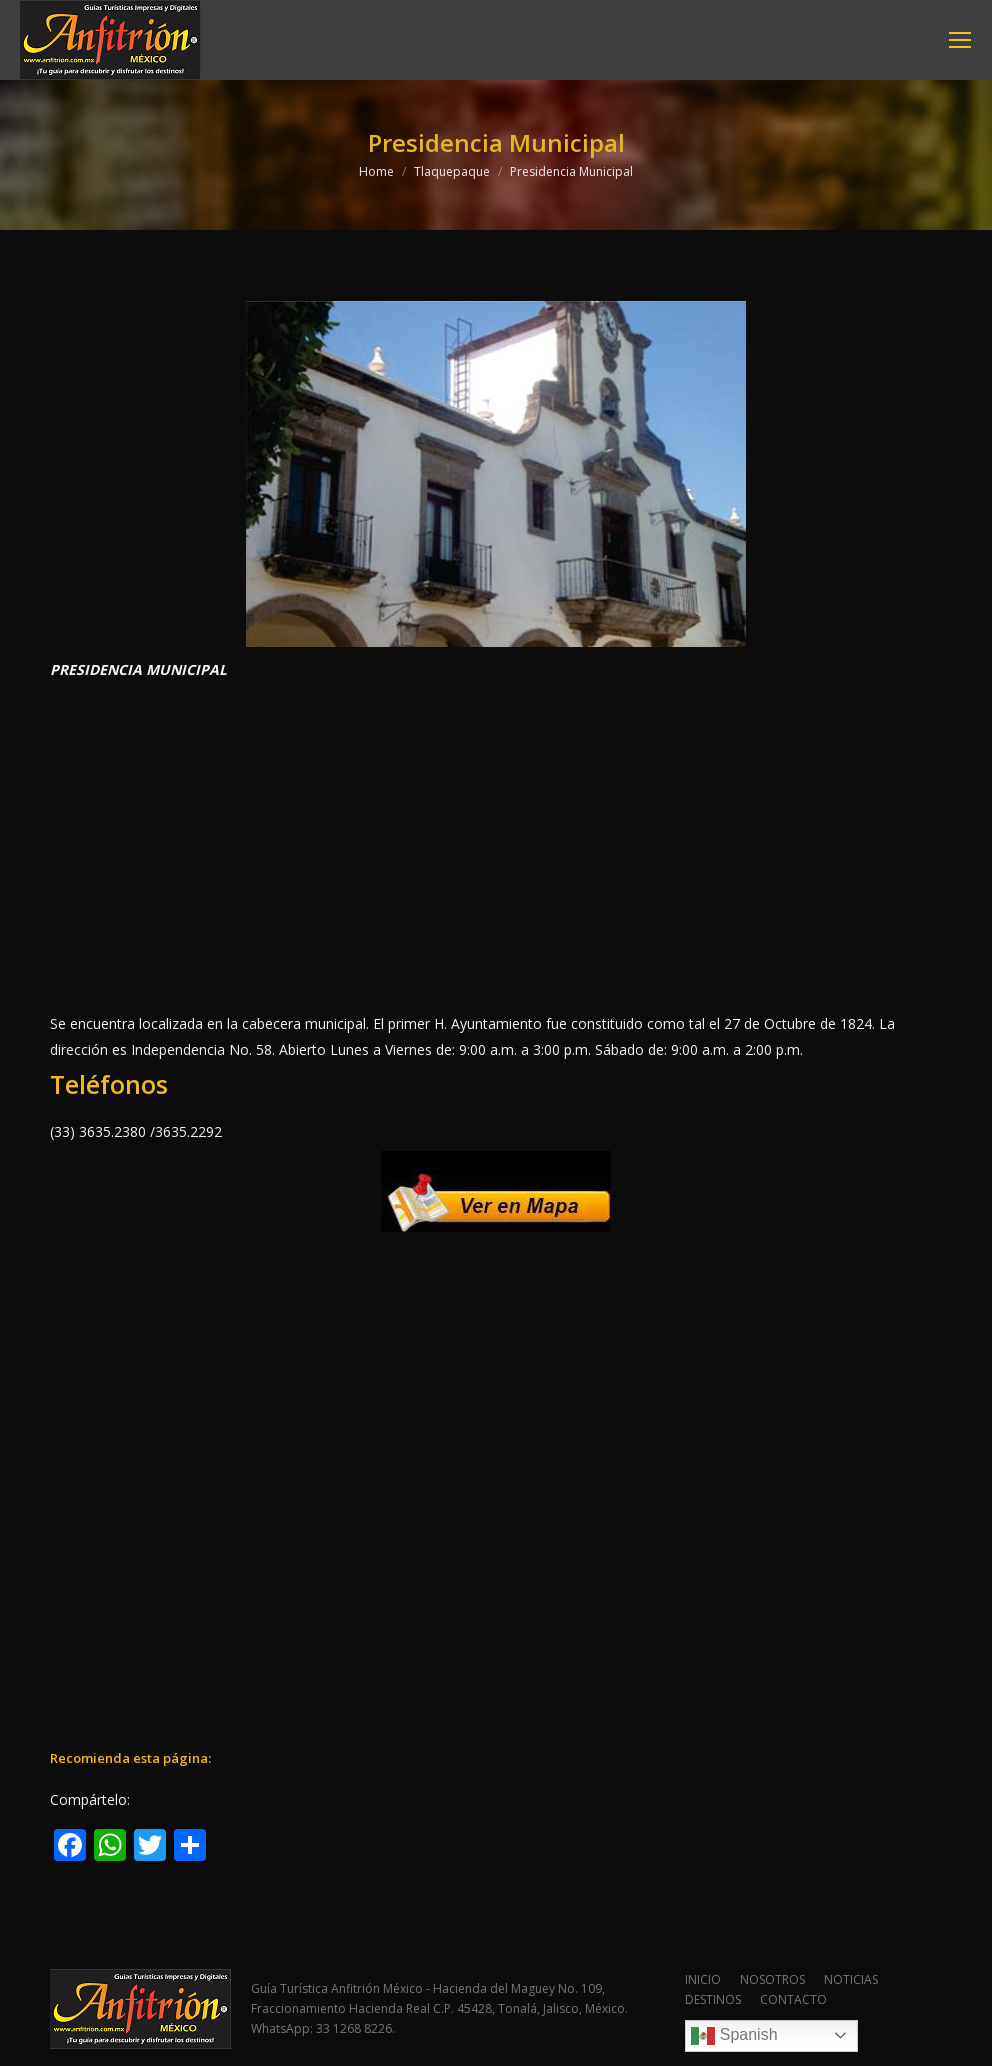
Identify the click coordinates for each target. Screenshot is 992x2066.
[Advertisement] (496, 847)
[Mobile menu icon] (960, 40)
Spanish (734, 2036)
